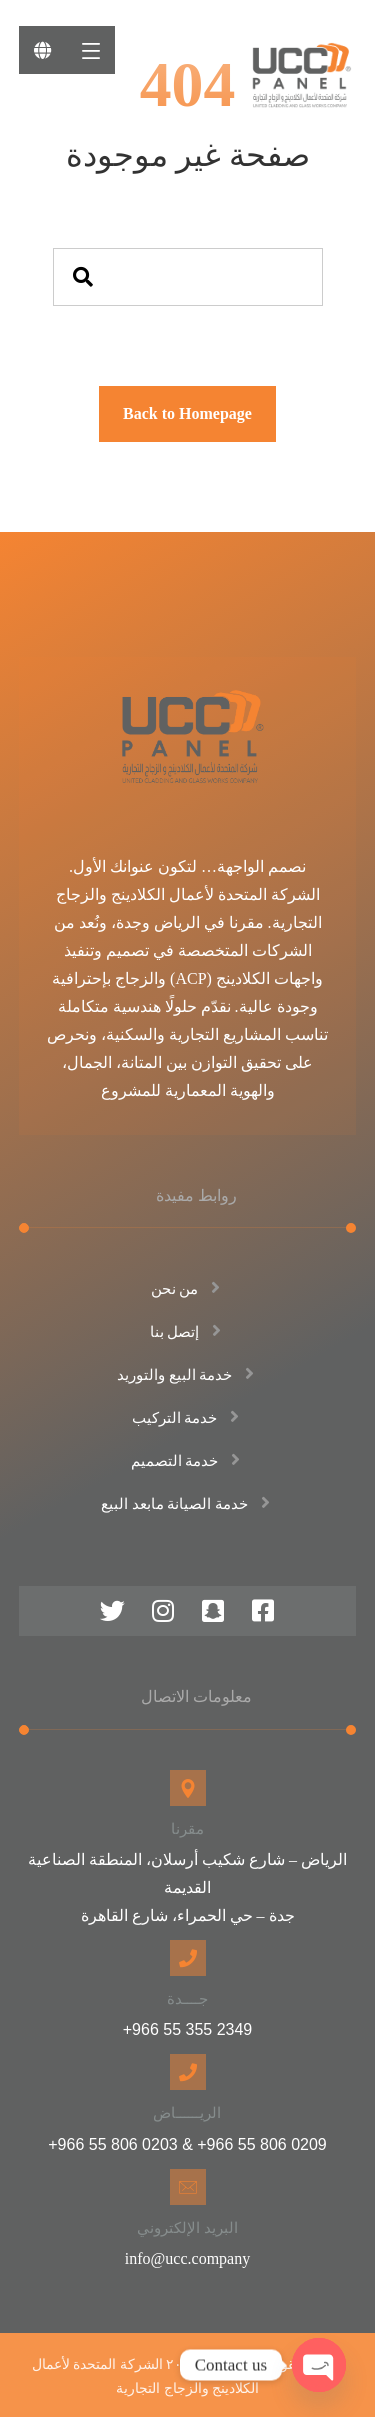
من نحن (188, 1289)
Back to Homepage (187, 413)
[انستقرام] (163, 1611)
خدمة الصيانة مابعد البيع (187, 1504)
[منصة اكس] (113, 1611)
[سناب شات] (213, 1611)
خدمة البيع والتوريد (188, 1375)
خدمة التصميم (188, 1461)
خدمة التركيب (188, 1418)
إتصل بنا (188, 1332)
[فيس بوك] (263, 1611)
